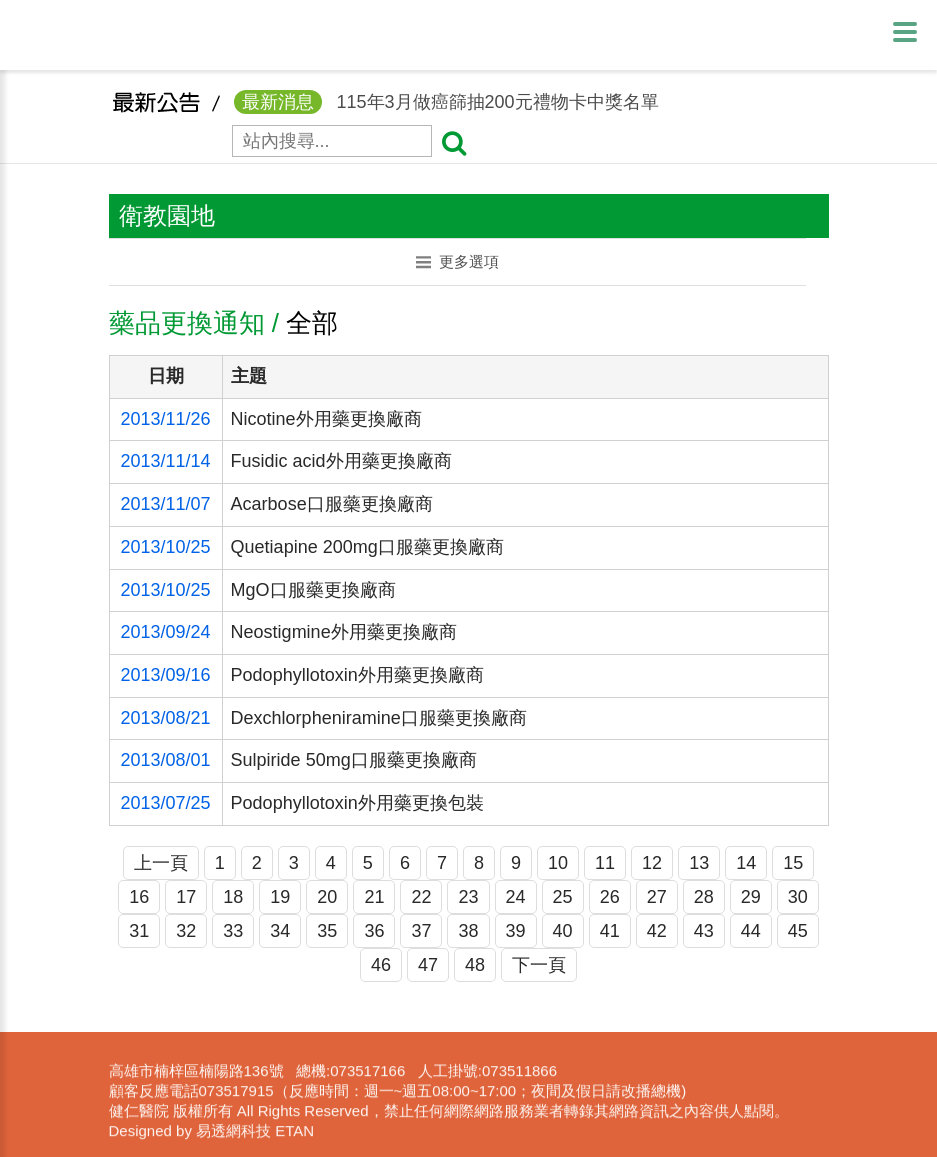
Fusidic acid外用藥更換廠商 (341, 461)
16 (139, 897)
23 (468, 897)
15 (793, 863)
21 (374, 897)
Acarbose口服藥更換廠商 (332, 504)
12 (652, 863)
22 (421, 897)
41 (610, 931)
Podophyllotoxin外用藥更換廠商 (357, 675)
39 (516, 931)
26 (610, 897)
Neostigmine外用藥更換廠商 (344, 632)
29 (751, 897)
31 (139, 931)
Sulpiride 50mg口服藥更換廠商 (354, 760)
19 (280, 897)
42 (657, 931)
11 (605, 863)
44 (751, 931)
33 (233, 931)
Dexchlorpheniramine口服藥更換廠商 (379, 718)
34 (280, 931)
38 (468, 931)
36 (374, 931)
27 (657, 897)
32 (186, 931)
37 (421, 931)
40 (563, 931)
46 (381, 965)
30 (798, 897)
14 (746, 863)
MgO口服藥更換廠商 (313, 590)
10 (558, 863)
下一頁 (539, 965)
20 (327, 897)
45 (798, 931)
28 (704, 897)
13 (699, 863)
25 (563, 897)
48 (475, 965)
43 (704, 931)
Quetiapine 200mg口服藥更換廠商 (367, 547)
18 (233, 897)
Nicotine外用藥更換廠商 (326, 419)
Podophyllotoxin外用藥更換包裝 (357, 803)
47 (428, 965)
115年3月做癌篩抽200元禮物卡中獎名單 (446, 108)
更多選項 (457, 261)
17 (186, 897)
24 (516, 897)
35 (327, 931)
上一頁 (161, 863)
